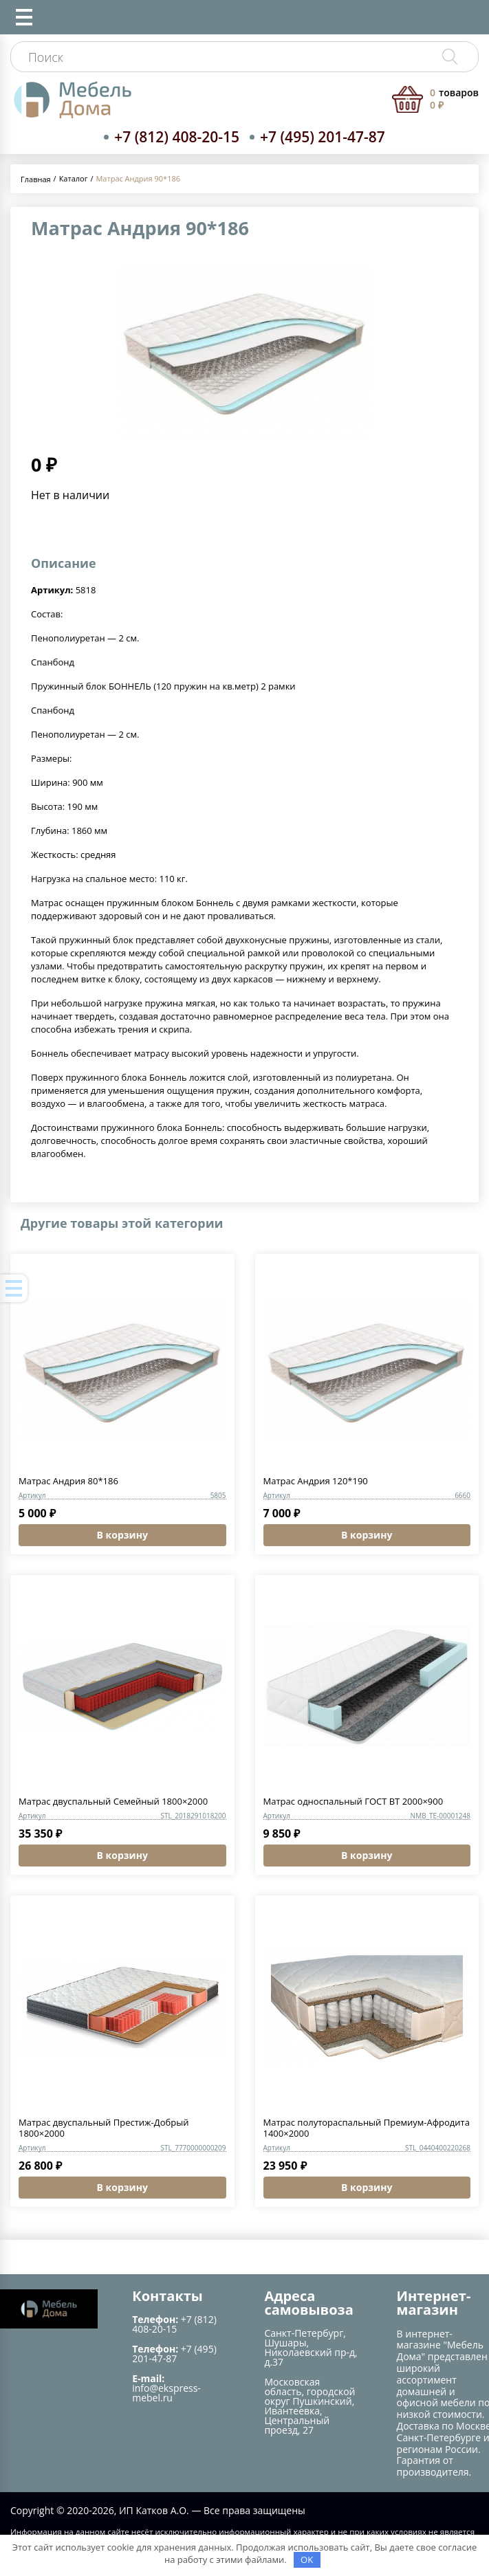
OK (307, 2559)
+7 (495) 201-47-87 (322, 137)
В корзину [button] (122, 1534)
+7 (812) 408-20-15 (176, 137)
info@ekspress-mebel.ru (166, 2392)
